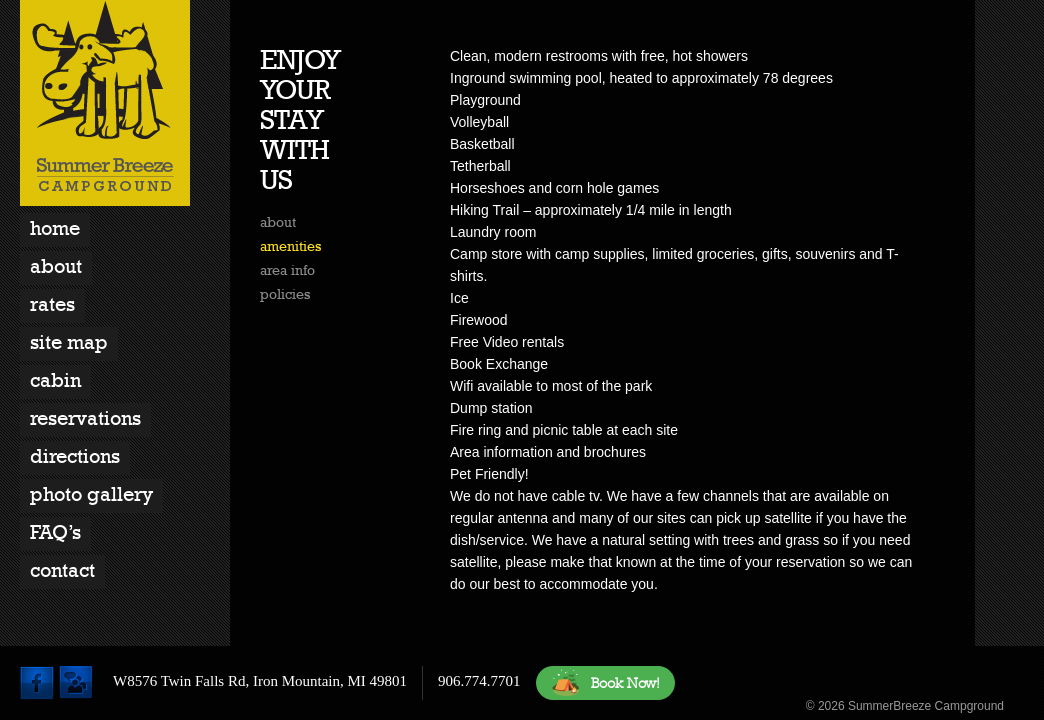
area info (287, 270)
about (278, 222)
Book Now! (605, 683)
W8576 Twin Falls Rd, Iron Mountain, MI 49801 (260, 681)
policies (285, 294)
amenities (290, 246)
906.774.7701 (479, 681)
